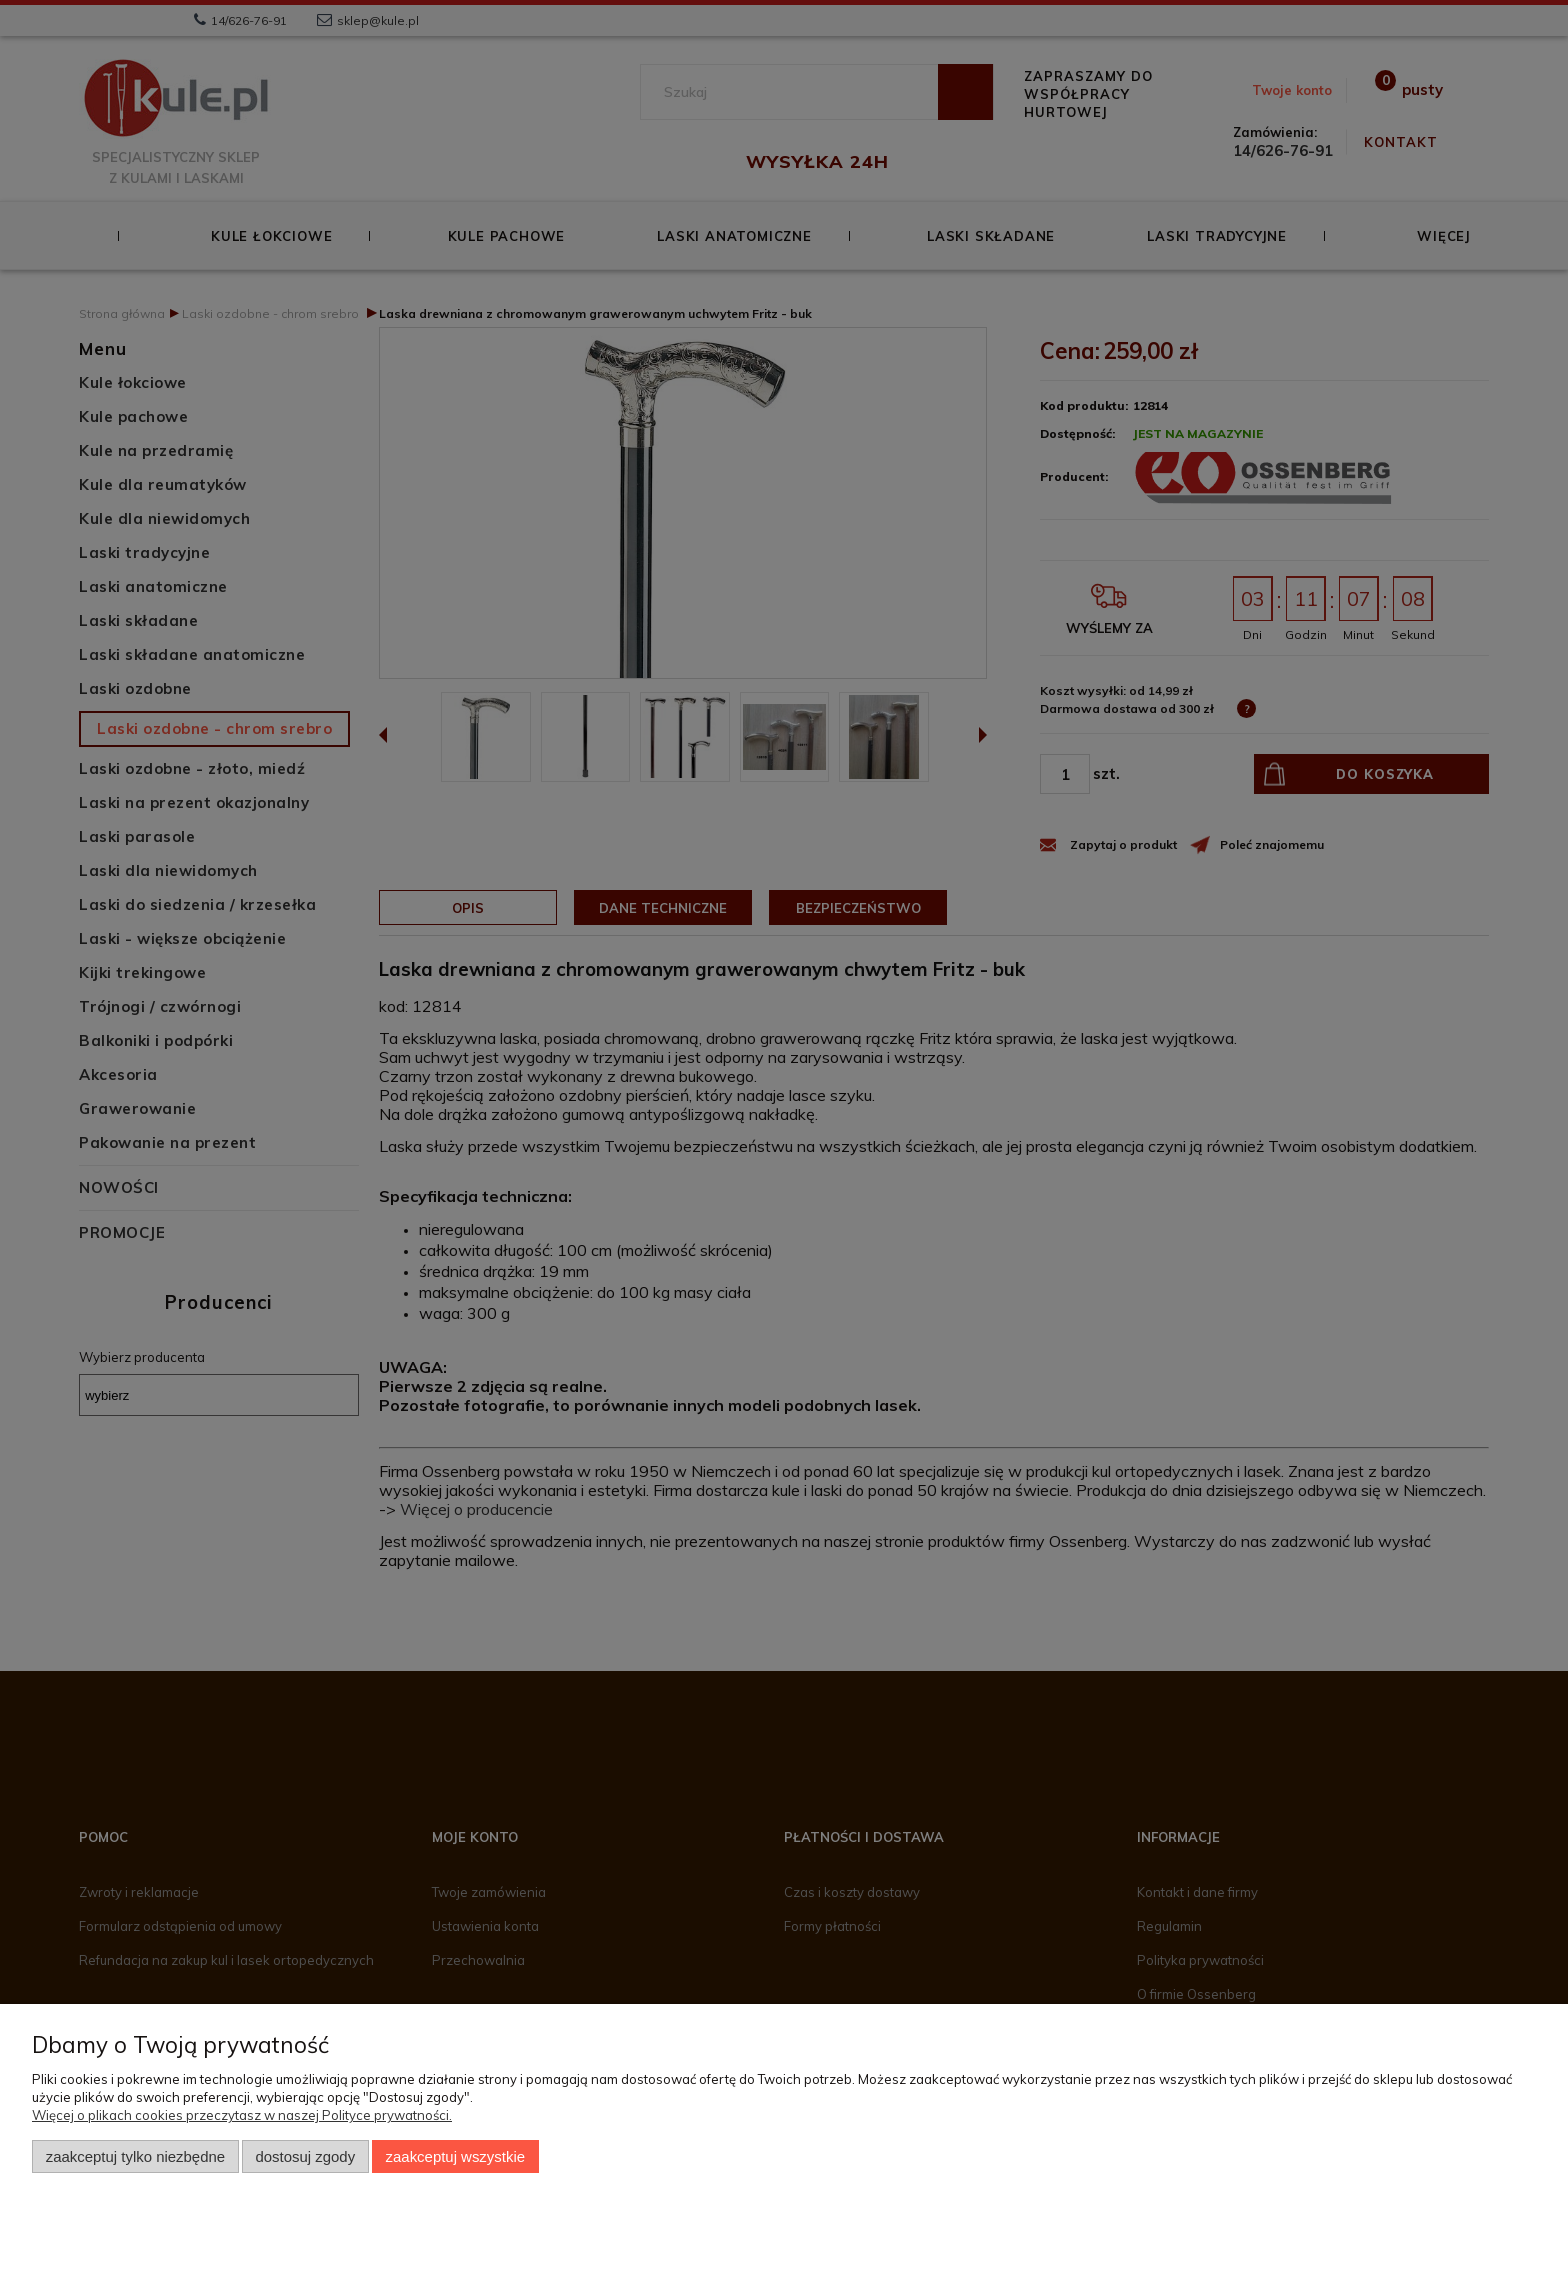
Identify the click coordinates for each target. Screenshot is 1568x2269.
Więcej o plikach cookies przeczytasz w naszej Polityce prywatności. (242, 2115)
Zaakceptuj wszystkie (455, 2156)
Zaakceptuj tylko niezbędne (135, 2156)
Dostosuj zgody (305, 2156)
